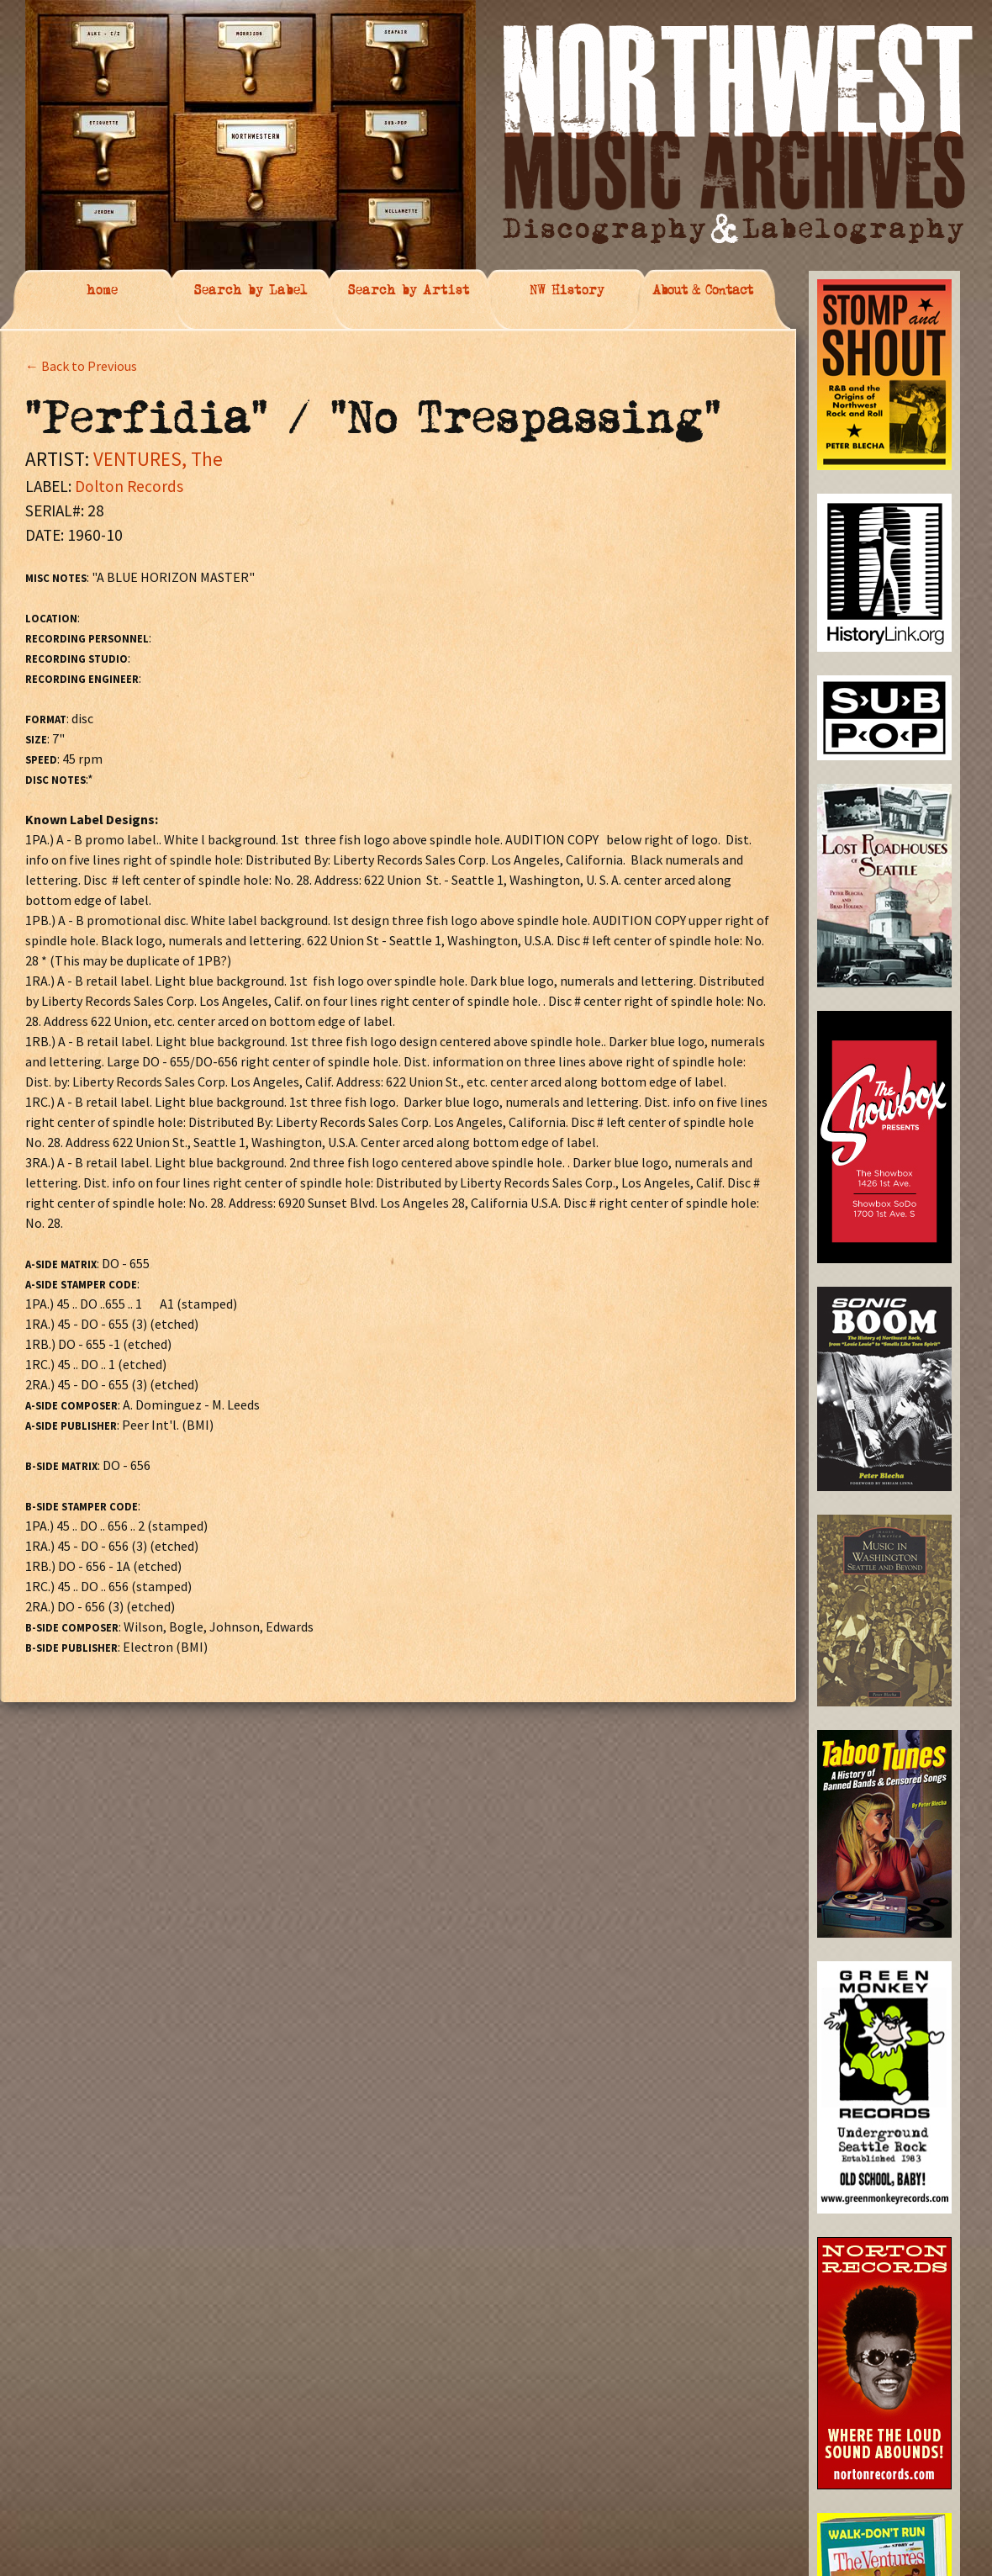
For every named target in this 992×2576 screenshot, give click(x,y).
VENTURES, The (158, 459)
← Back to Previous (81, 365)
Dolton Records (129, 486)
